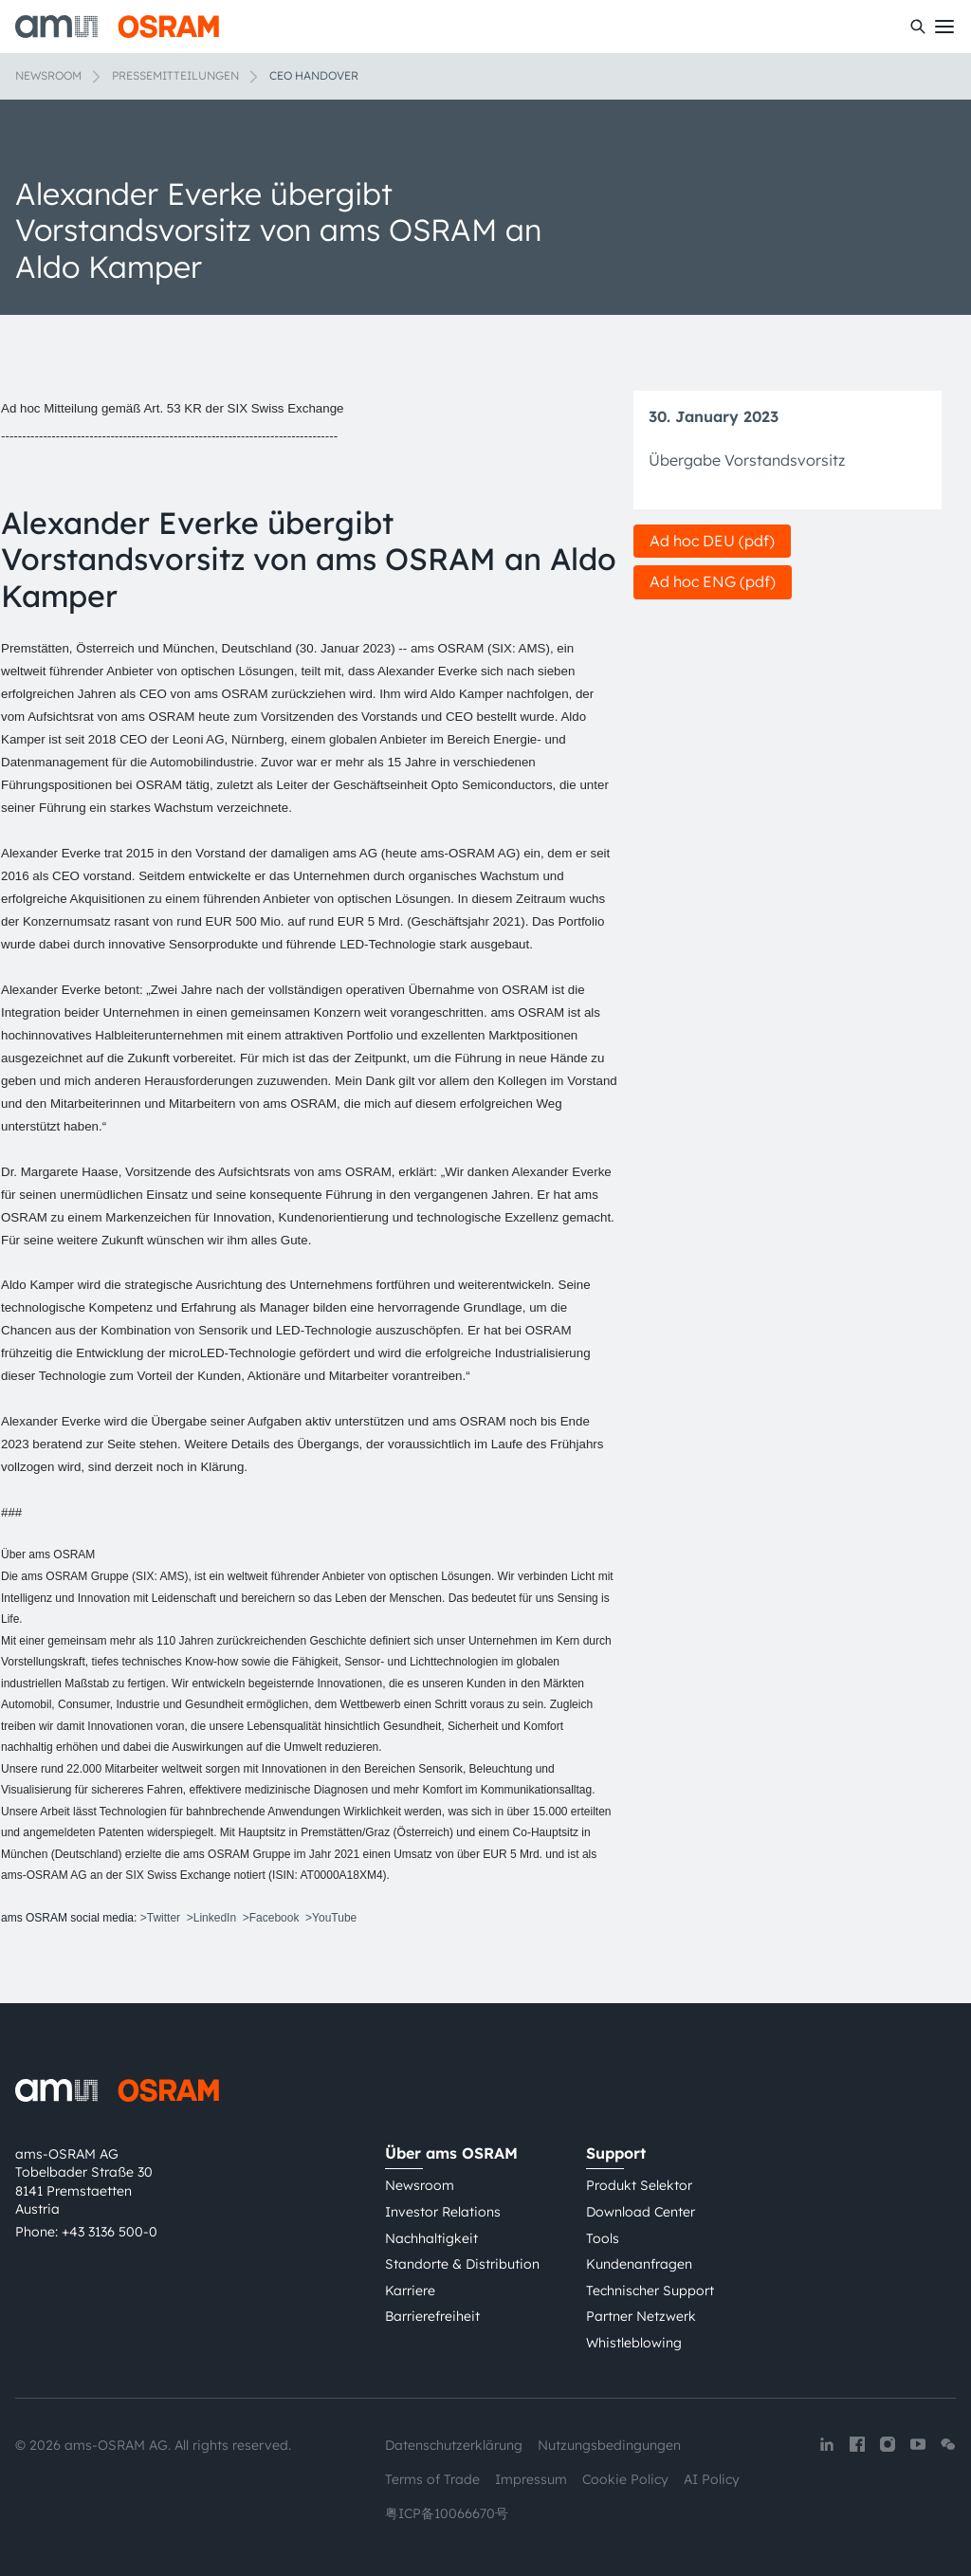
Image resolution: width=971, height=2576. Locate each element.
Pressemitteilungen (175, 75)
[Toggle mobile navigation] (944, 26)
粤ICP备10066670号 (446, 2513)
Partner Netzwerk (641, 2316)
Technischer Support (650, 2290)
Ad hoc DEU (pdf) (712, 540)
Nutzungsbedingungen (609, 2445)
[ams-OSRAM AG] (117, 26)
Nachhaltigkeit (431, 2238)
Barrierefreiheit (432, 2316)
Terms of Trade (432, 2479)
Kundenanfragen (639, 2263)
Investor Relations (443, 2211)
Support (616, 2153)
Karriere (410, 2290)
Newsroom (48, 75)
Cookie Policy (625, 2479)
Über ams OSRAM (451, 2153)
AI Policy (712, 2479)
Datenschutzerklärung (453, 2445)
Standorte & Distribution (462, 2263)
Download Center (640, 2211)
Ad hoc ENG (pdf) (713, 581)
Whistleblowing (634, 2342)
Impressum (531, 2479)
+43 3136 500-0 (109, 2231)
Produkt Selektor (639, 2185)
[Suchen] (918, 26)
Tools (602, 2238)
